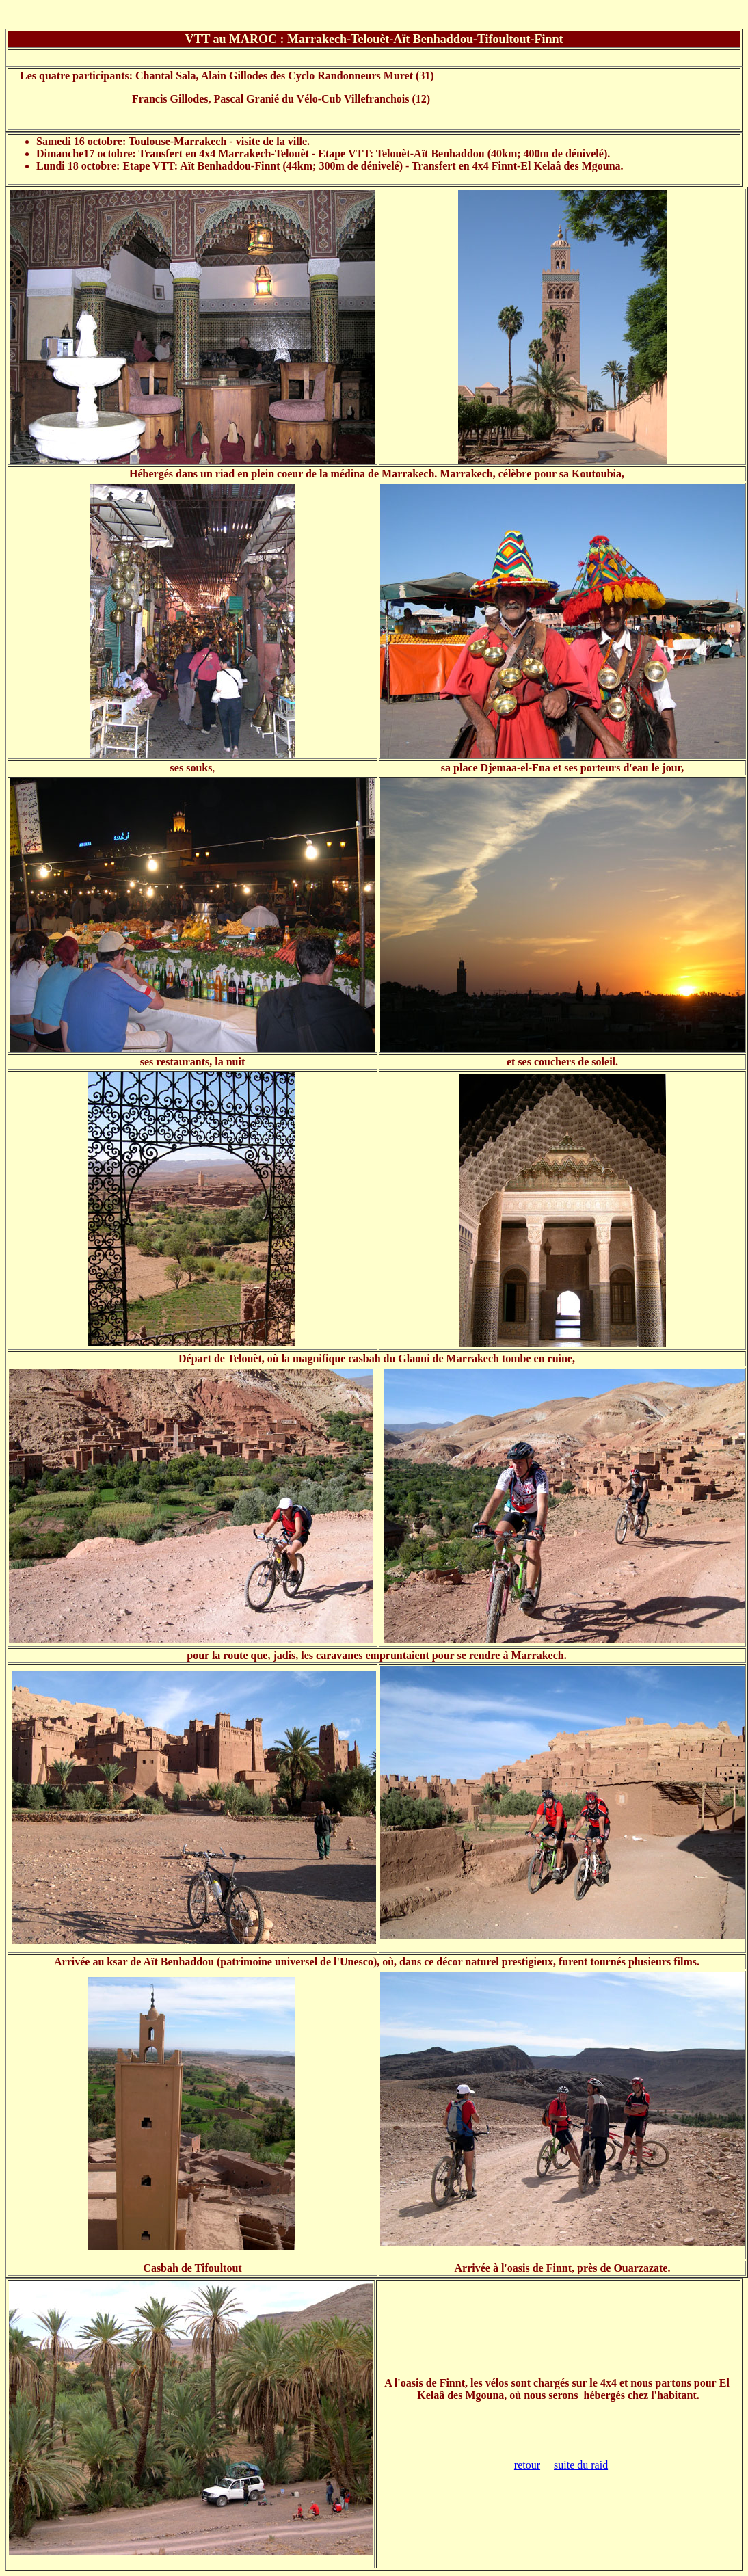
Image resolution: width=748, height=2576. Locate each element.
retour (527, 2465)
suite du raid (581, 2465)
